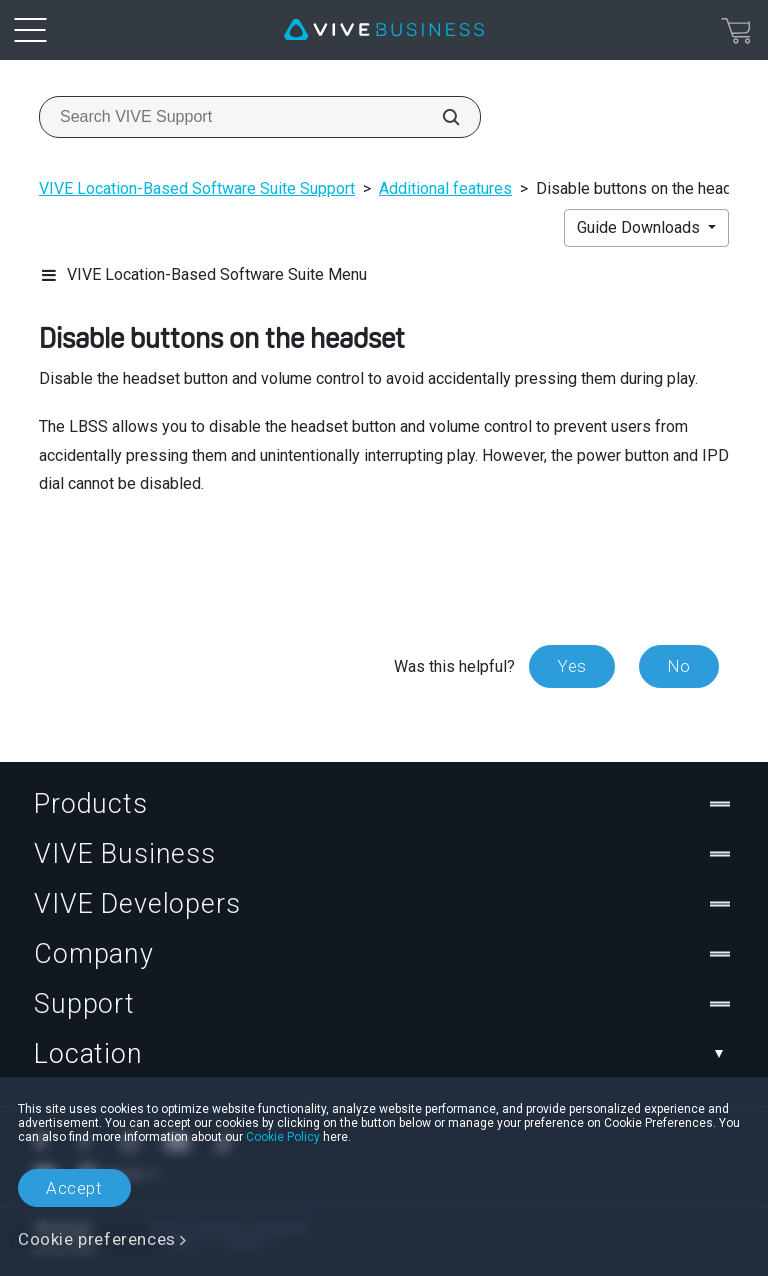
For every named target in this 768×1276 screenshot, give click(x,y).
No (679, 666)
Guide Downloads (640, 227)
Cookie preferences (97, 1239)
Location (384, 1054)
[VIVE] (384, 30)
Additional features (445, 188)
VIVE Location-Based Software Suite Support (197, 188)
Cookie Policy (283, 1137)
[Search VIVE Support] (440, 117)
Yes (572, 666)
